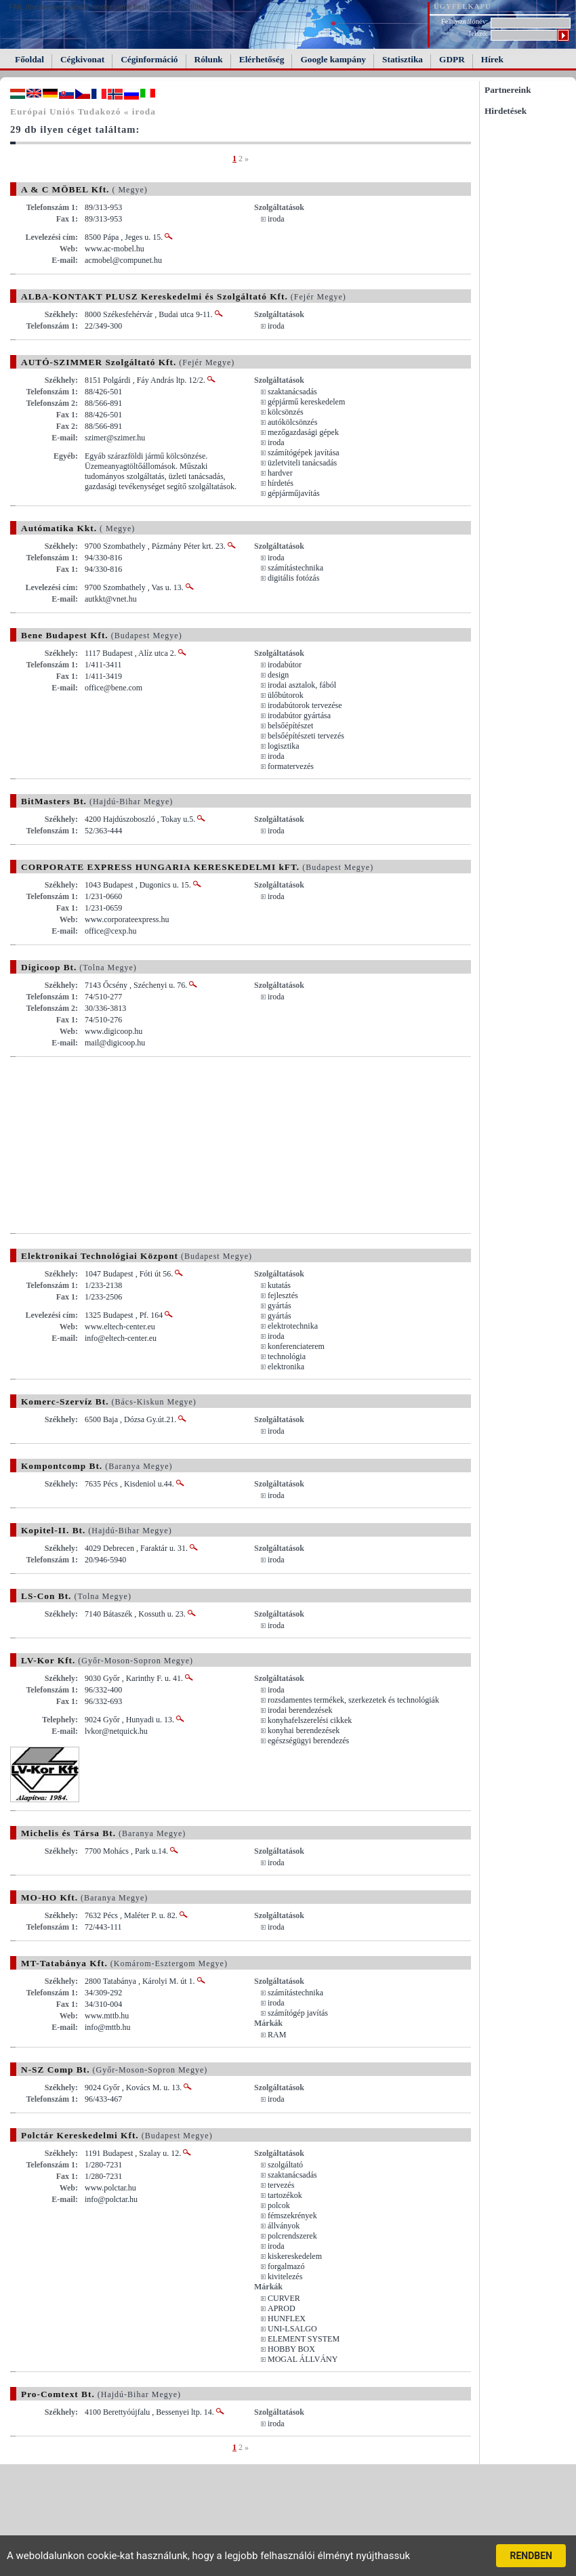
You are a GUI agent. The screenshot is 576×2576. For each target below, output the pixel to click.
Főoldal (29, 59)
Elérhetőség (262, 59)
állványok (284, 2225)
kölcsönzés (286, 412)
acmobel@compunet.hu (123, 260)
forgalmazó (286, 2266)
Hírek (492, 59)
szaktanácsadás (292, 391)
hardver (280, 473)
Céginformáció (149, 59)
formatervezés (291, 766)
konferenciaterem (296, 1346)
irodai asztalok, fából (302, 685)
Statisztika (402, 59)
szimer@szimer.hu (115, 437)
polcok (279, 2205)
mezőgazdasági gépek (303, 432)
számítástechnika (295, 568)
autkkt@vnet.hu (111, 599)
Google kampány (333, 59)
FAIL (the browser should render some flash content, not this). (107, 7)
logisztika (284, 746)
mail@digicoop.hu (115, 1042)
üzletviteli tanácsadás (302, 463)
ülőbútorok (286, 695)
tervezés (281, 2185)
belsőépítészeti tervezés (306, 736)
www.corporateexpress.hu (127, 919)
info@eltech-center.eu (121, 1338)
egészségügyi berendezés (308, 1740)
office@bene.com (113, 687)
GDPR (452, 59)
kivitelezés (285, 2276)
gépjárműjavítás (294, 493)
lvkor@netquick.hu (116, 1731)
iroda (276, 219)
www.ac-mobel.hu (114, 248)
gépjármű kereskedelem (306, 402)
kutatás (279, 1285)
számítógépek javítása (304, 452)
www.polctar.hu (110, 2188)
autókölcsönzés (292, 422)
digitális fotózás (293, 578)
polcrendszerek (292, 2236)
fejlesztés (283, 1295)
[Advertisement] (124, 1145)
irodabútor (285, 664)
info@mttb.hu (107, 2027)
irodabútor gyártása (299, 715)
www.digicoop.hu (113, 1031)
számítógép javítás (298, 2013)
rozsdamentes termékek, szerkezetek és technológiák (353, 1700)
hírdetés (280, 483)
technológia (287, 1356)
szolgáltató (285, 2164)
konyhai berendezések (304, 1730)
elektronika (286, 1366)
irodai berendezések (300, 1710)
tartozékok (285, 2195)
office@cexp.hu (110, 931)
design (278, 675)
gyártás (279, 1305)
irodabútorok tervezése (305, 705)
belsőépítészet (290, 725)
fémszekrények (292, 2215)
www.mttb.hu (107, 2015)
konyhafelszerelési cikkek (310, 1720)
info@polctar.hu (111, 2199)
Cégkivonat (82, 59)
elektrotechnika (293, 1326)
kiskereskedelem (295, 2256)
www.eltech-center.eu (120, 1326)
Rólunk (208, 59)
